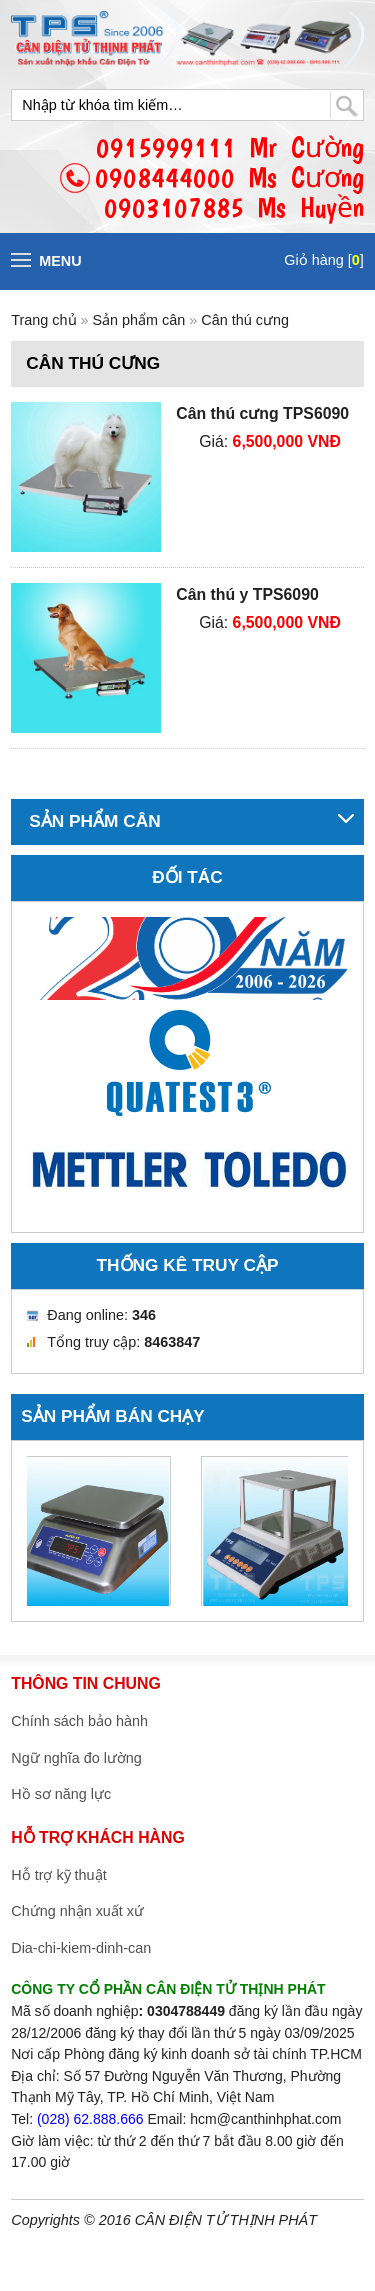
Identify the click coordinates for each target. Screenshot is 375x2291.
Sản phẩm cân (141, 320)
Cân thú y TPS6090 (247, 594)
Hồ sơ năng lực (61, 1794)
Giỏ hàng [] (323, 260)
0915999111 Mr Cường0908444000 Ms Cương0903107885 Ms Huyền (229, 177)
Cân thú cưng (245, 320)
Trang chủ (43, 320)
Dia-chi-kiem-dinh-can (81, 1948)
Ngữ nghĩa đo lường (76, 1758)
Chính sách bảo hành (79, 1721)
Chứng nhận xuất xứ (77, 1911)
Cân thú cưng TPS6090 (262, 413)
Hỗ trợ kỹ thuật (58, 1875)
